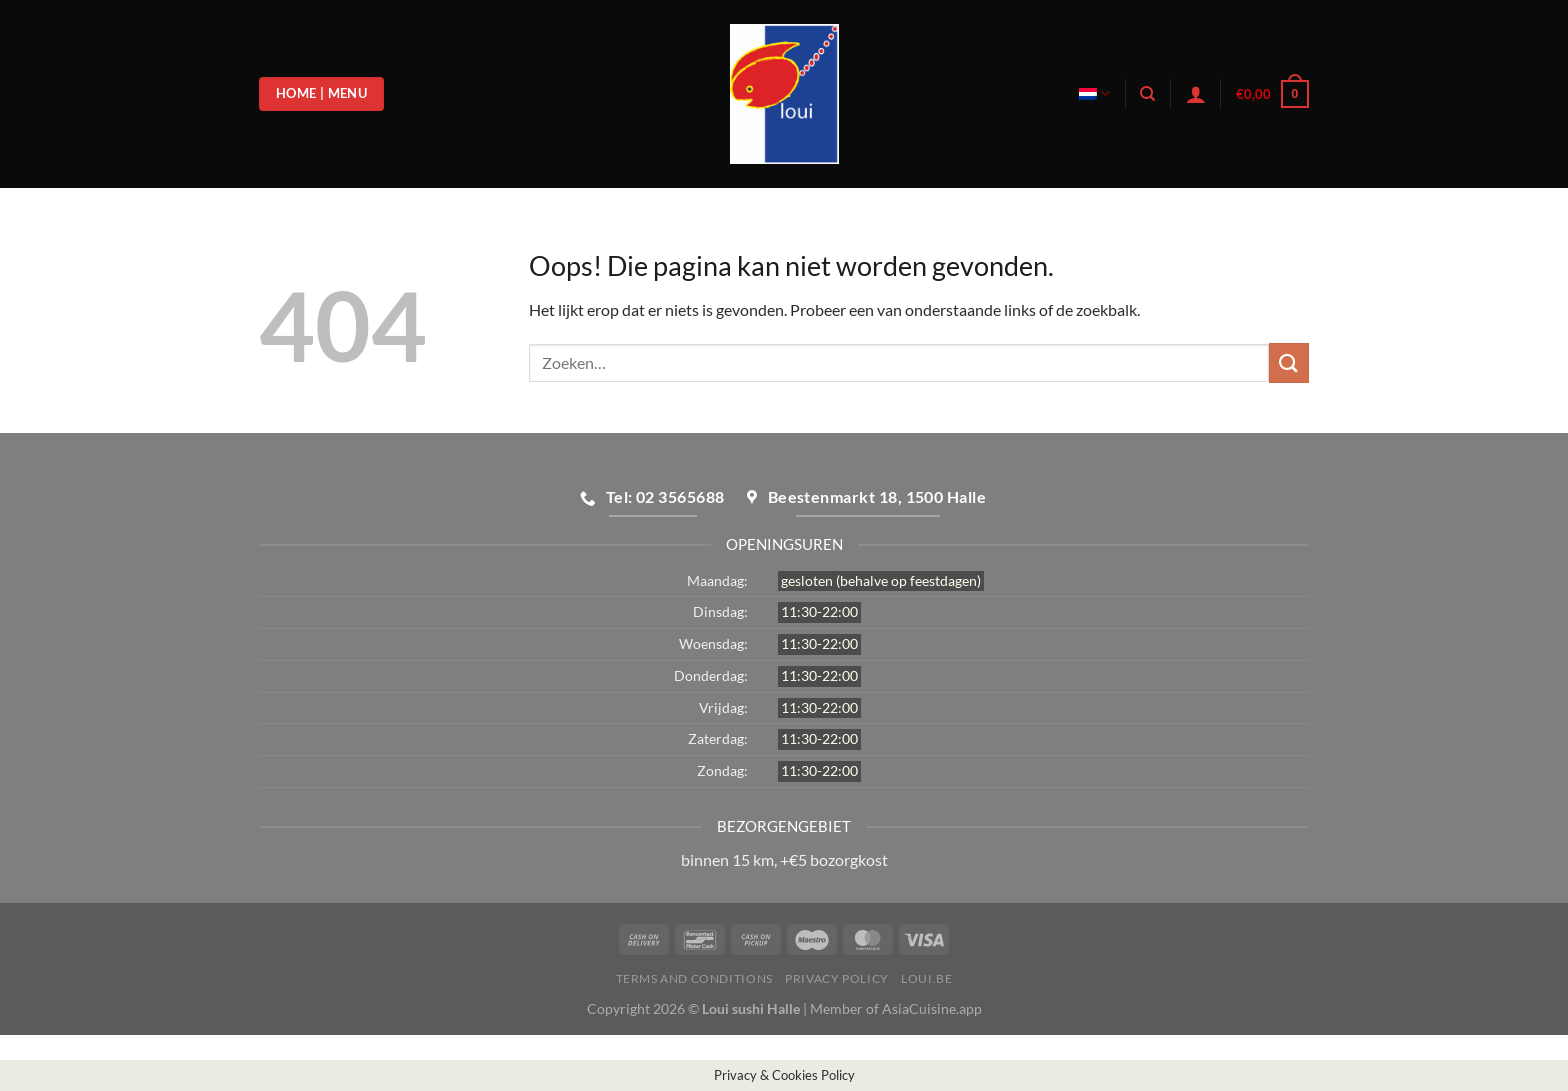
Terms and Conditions (694, 978)
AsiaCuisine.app (932, 1008)
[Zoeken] (1147, 94)
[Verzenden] (1289, 362)
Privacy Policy (837, 978)
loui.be (926, 978)
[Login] (1196, 94)
